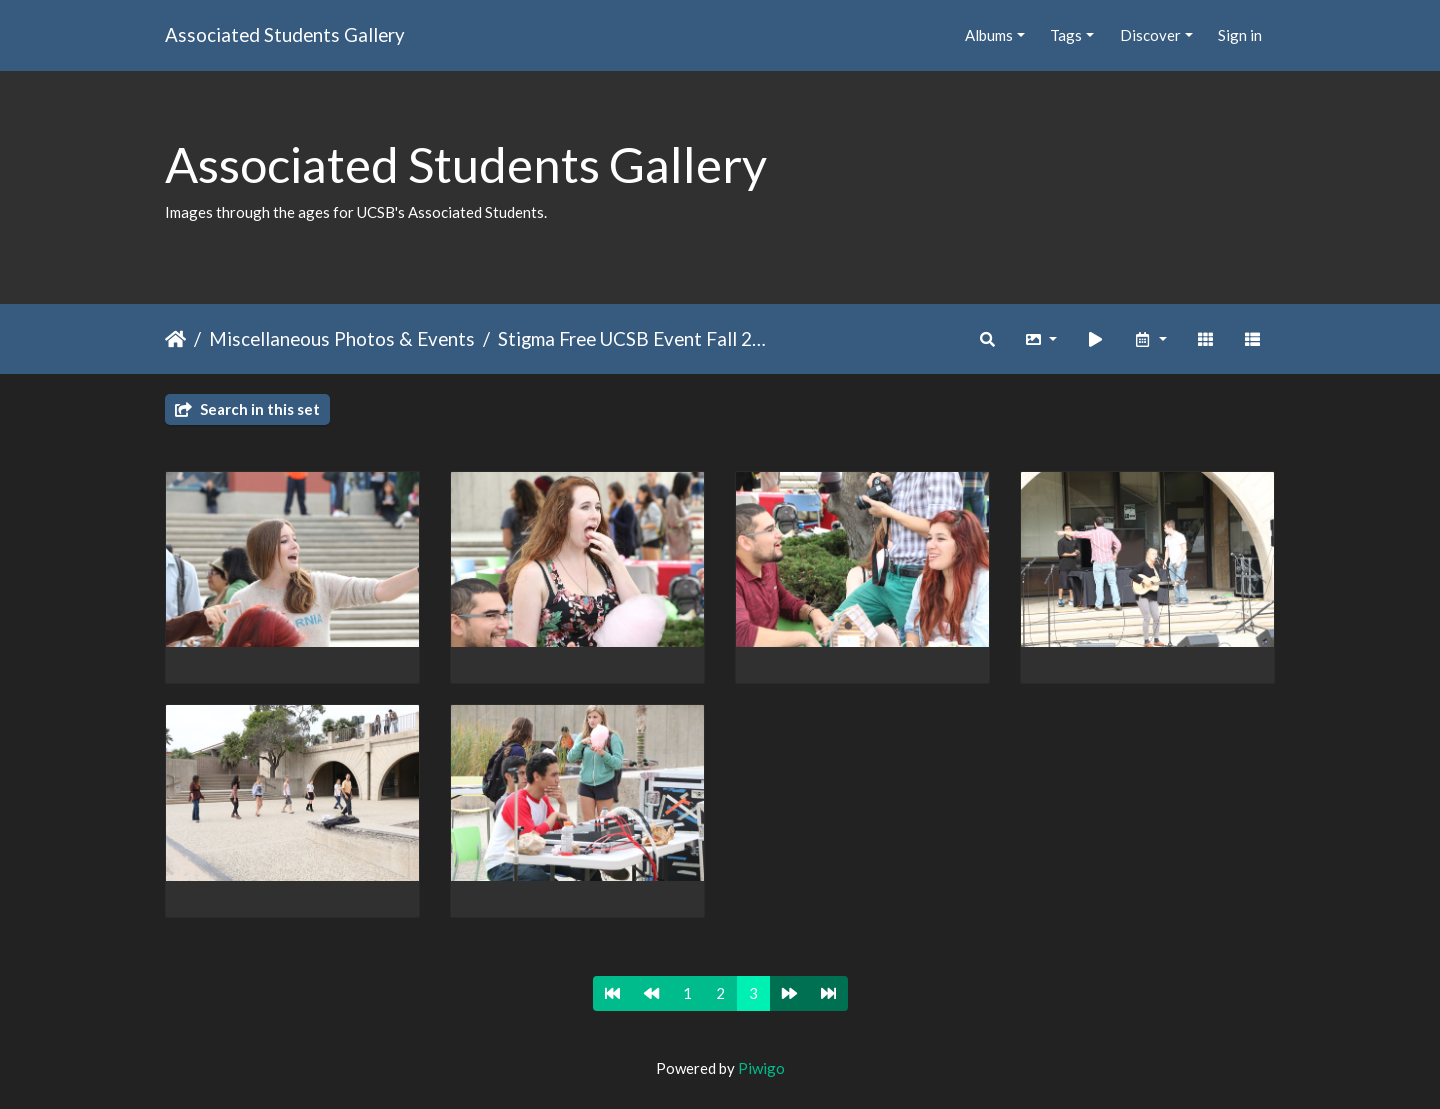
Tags (1066, 35)
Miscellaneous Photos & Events (342, 338)
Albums (989, 35)
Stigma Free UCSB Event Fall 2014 (636, 338)
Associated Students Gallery (285, 34)
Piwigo (761, 1068)
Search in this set (247, 409)
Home (175, 339)
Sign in (1240, 35)
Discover (1150, 35)
